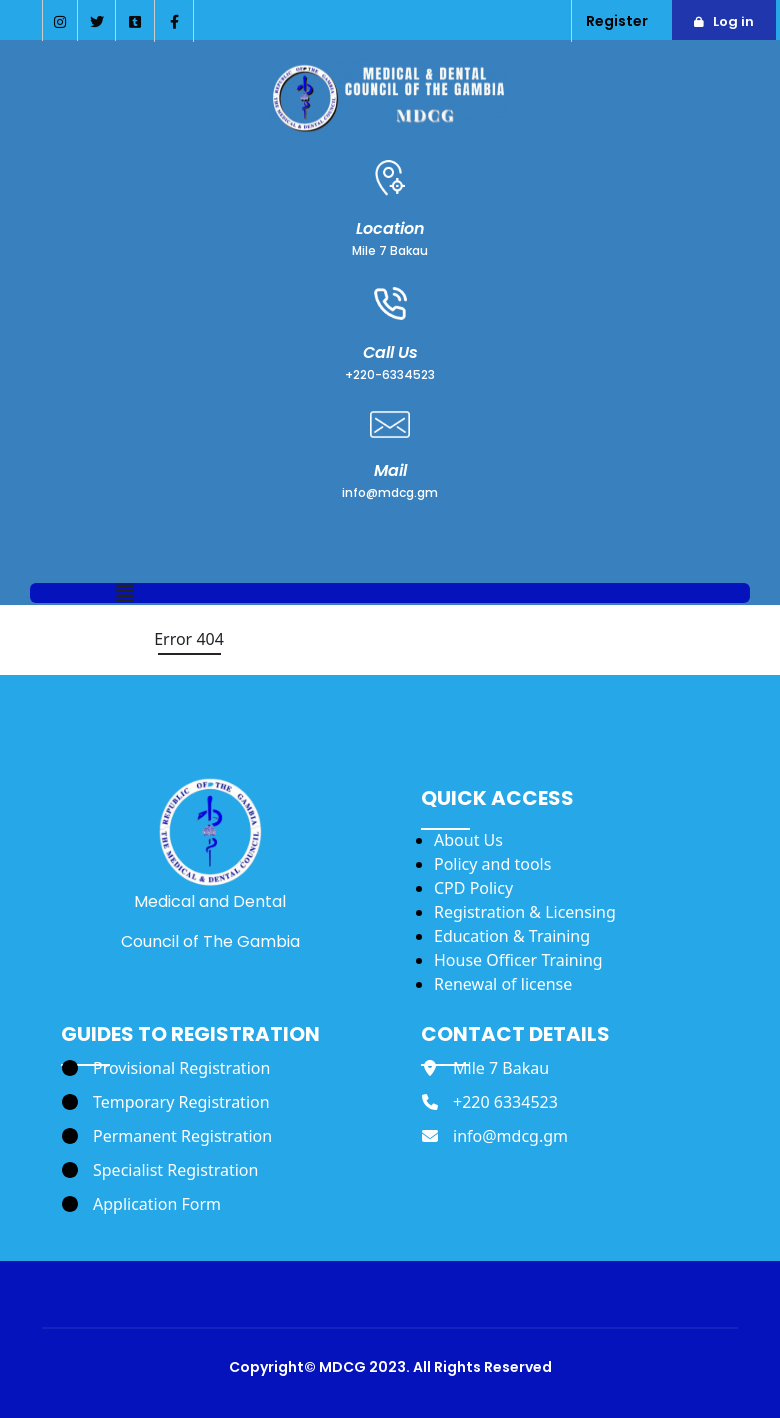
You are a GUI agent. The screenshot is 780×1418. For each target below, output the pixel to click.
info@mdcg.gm (390, 492)
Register (617, 21)
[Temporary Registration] (166, 1102)
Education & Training (512, 936)
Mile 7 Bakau (390, 250)
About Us (468, 840)
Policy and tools (492, 864)
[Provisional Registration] (166, 1068)
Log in (733, 21)
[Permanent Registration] (167, 1136)
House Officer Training (518, 960)
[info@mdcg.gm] (495, 1136)
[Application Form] (141, 1204)
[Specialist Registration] (160, 1170)
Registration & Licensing (525, 912)
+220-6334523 (390, 374)
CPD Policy (473, 888)
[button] (125, 595)
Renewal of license (503, 984)
